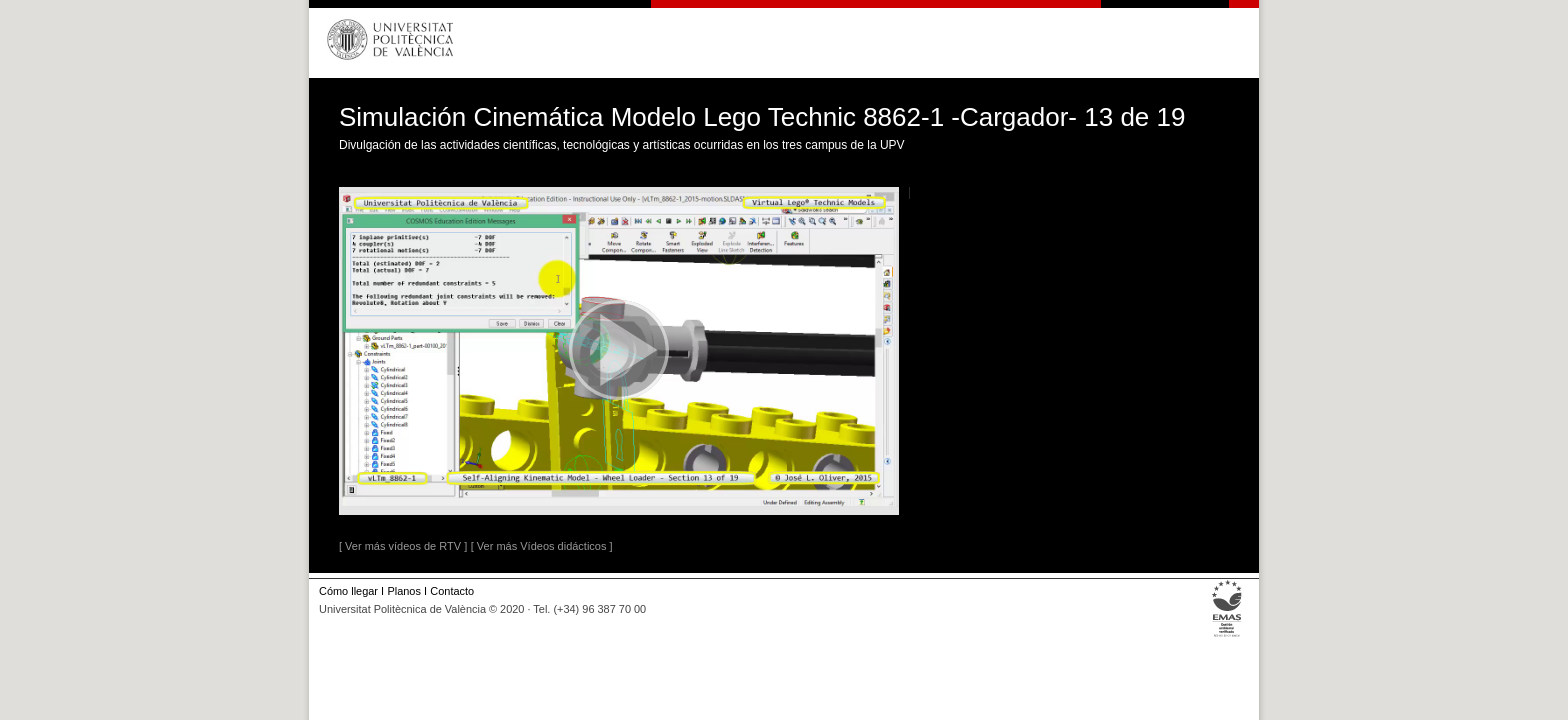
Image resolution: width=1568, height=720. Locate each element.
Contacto (452, 591)
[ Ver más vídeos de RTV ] (403, 546)
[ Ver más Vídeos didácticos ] (542, 546)
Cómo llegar (348, 591)
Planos (403, 591)
